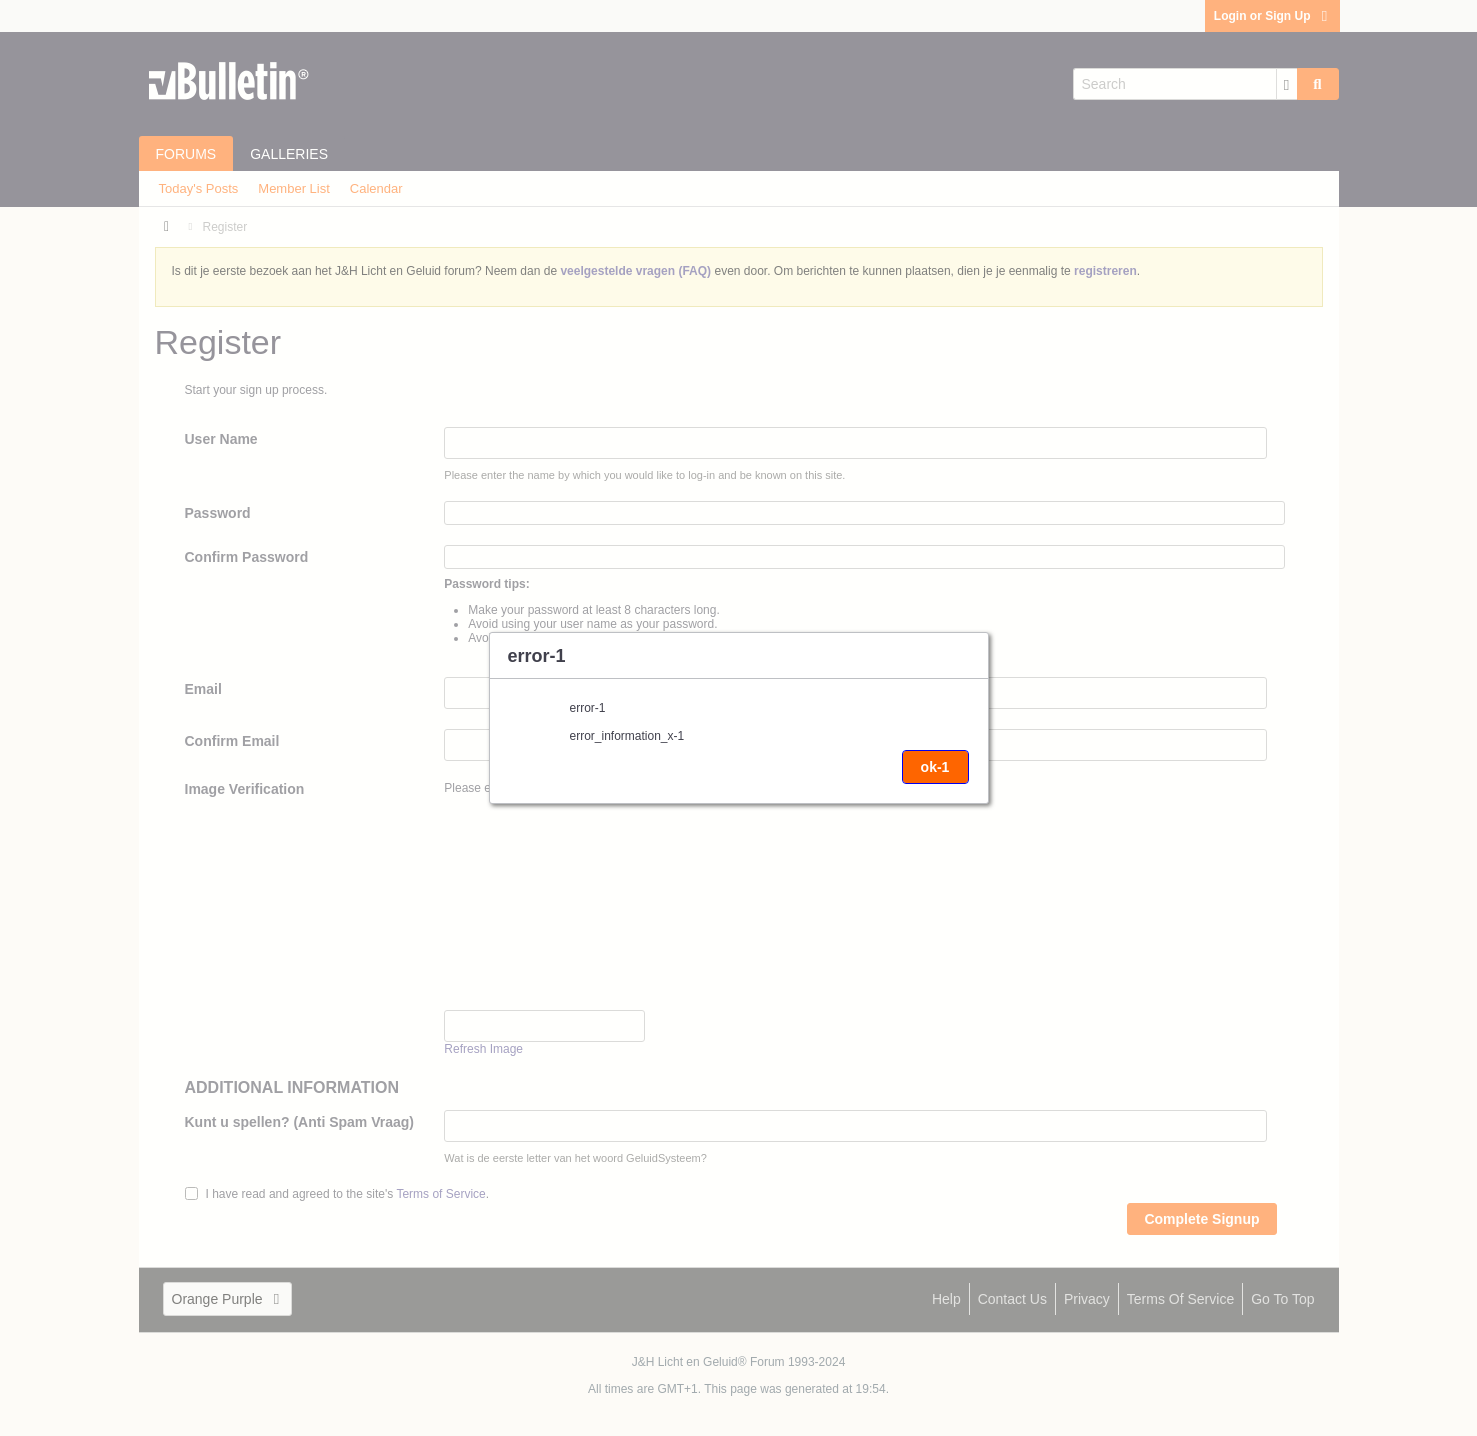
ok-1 (935, 767)
